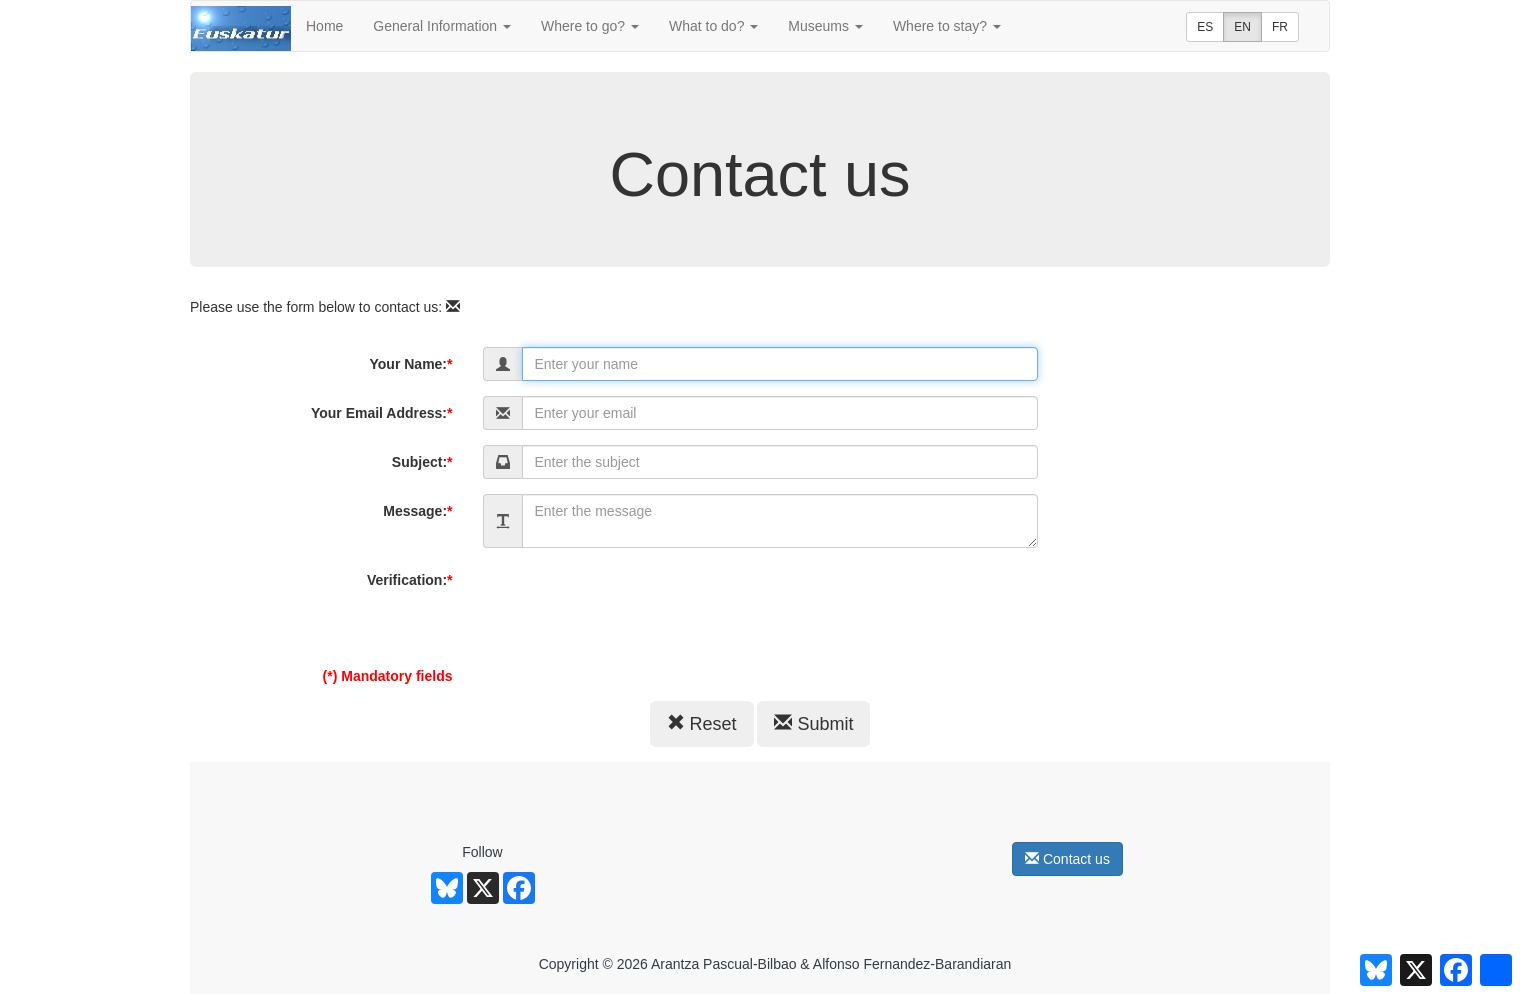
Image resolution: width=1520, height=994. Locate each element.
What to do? (713, 26)
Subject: (422, 462)
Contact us (1067, 859)
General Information (442, 26)
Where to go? (590, 26)
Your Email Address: (382, 413)
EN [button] (1242, 27)
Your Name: (411, 364)
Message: (417, 511)
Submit (813, 723)
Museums (825, 26)
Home (324, 26)
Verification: (410, 580)
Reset (702, 723)
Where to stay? (947, 26)
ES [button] (1205, 27)
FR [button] (1280, 27)
